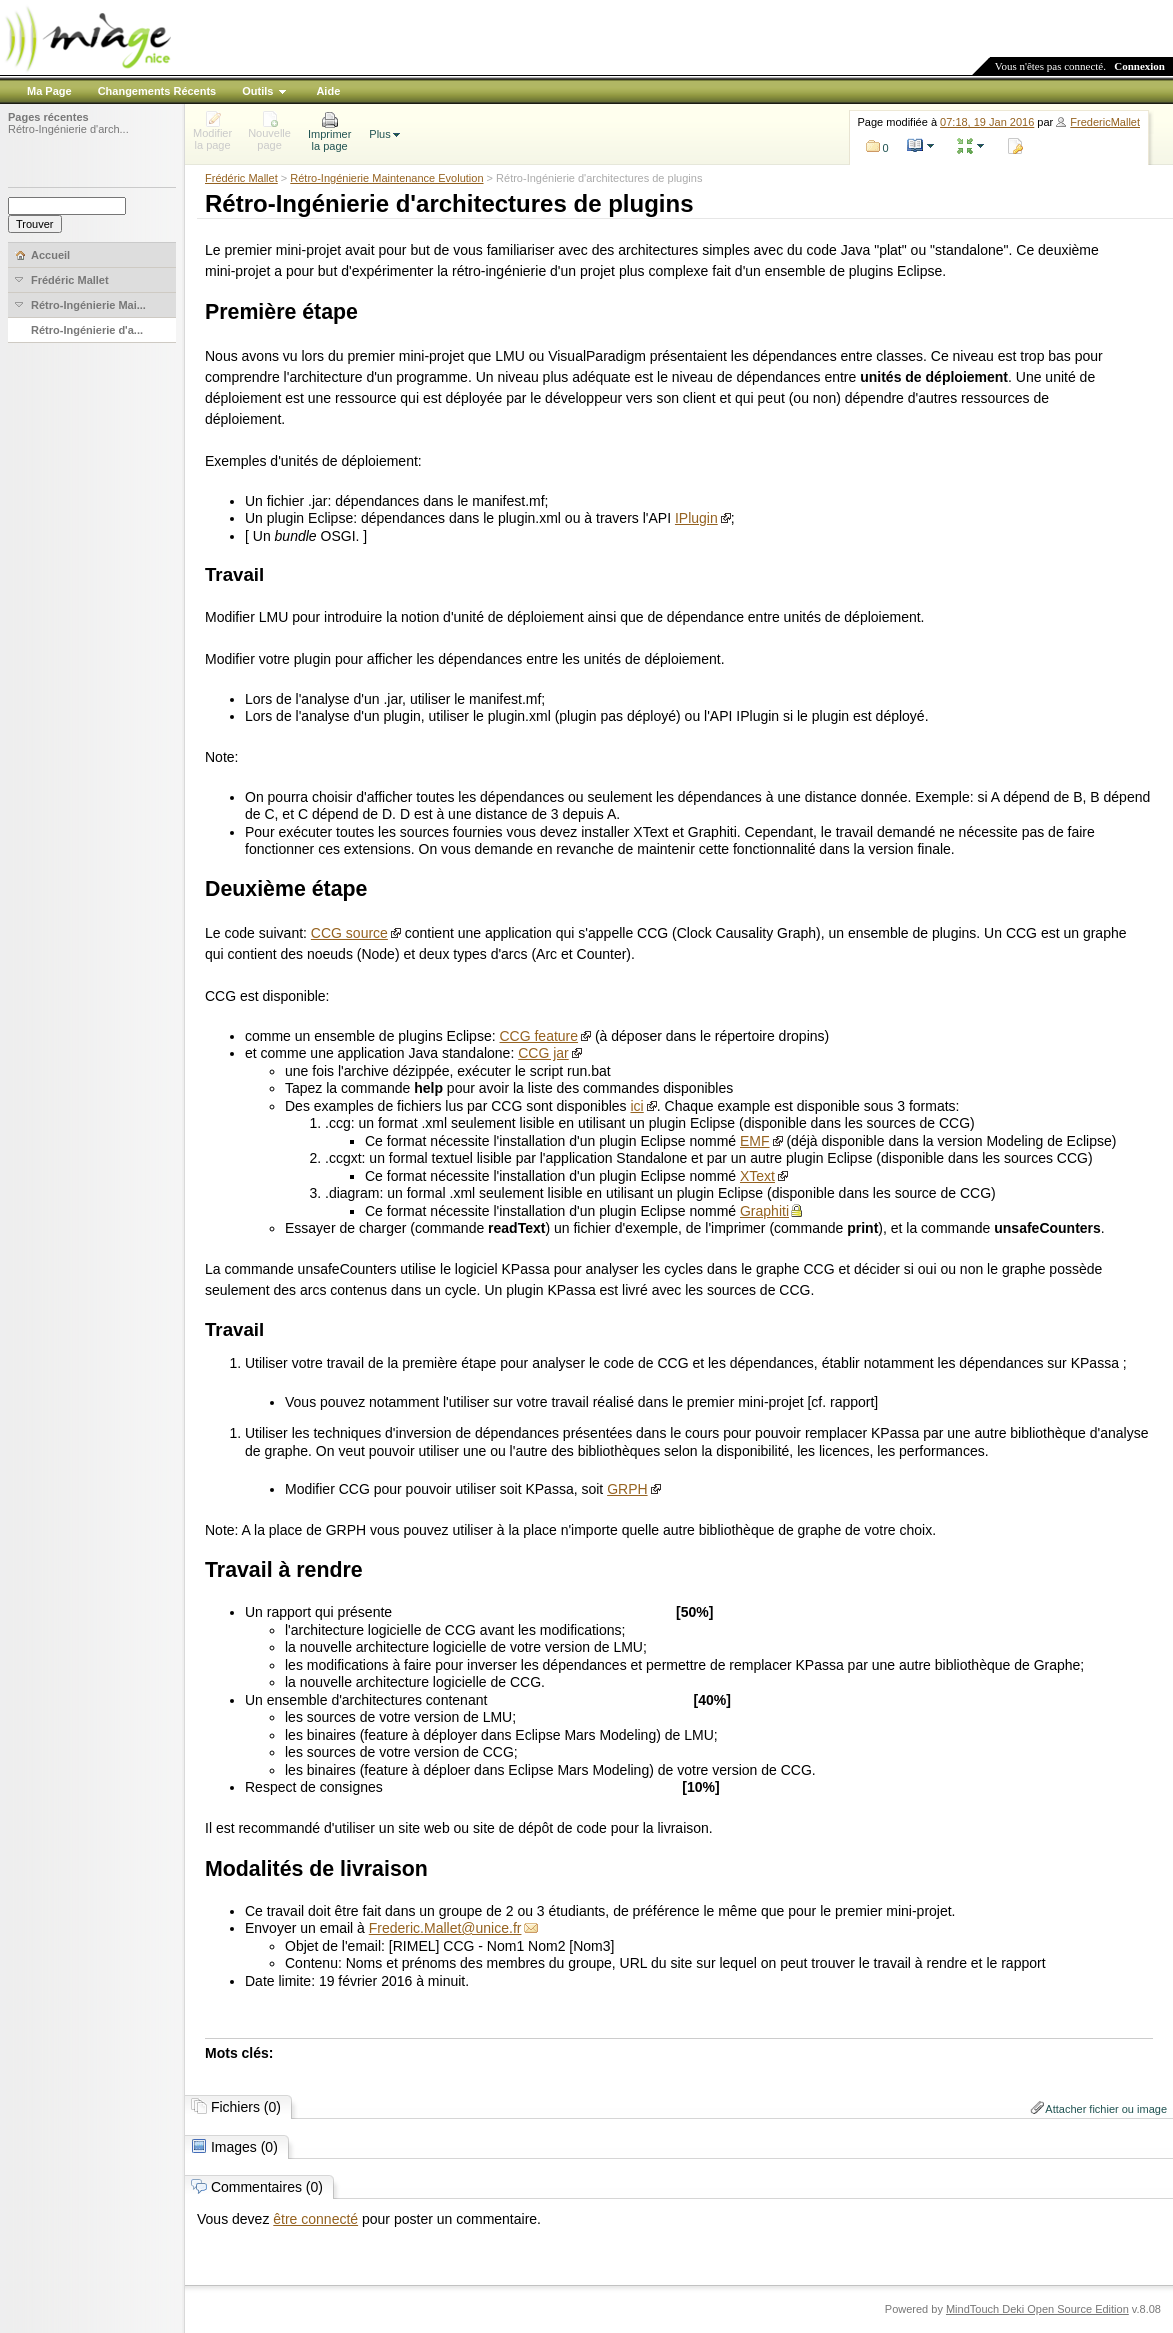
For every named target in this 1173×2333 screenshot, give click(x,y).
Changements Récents (157, 91)
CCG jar (543, 1053)
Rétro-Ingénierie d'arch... (68, 129)
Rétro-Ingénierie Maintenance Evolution (386, 178)
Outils (257, 91)
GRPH (627, 1489)
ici (637, 1106)
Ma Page (49, 91)
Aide (328, 91)
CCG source (349, 933)
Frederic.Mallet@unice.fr (445, 1928)
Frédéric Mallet (241, 178)
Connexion (1139, 66)
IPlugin (696, 518)
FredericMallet (1105, 122)
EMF (755, 1141)
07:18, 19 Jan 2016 (987, 122)
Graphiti (764, 1211)
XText (757, 1176)
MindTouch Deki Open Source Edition (1037, 2309)
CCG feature (538, 1036)
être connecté (315, 2219)
